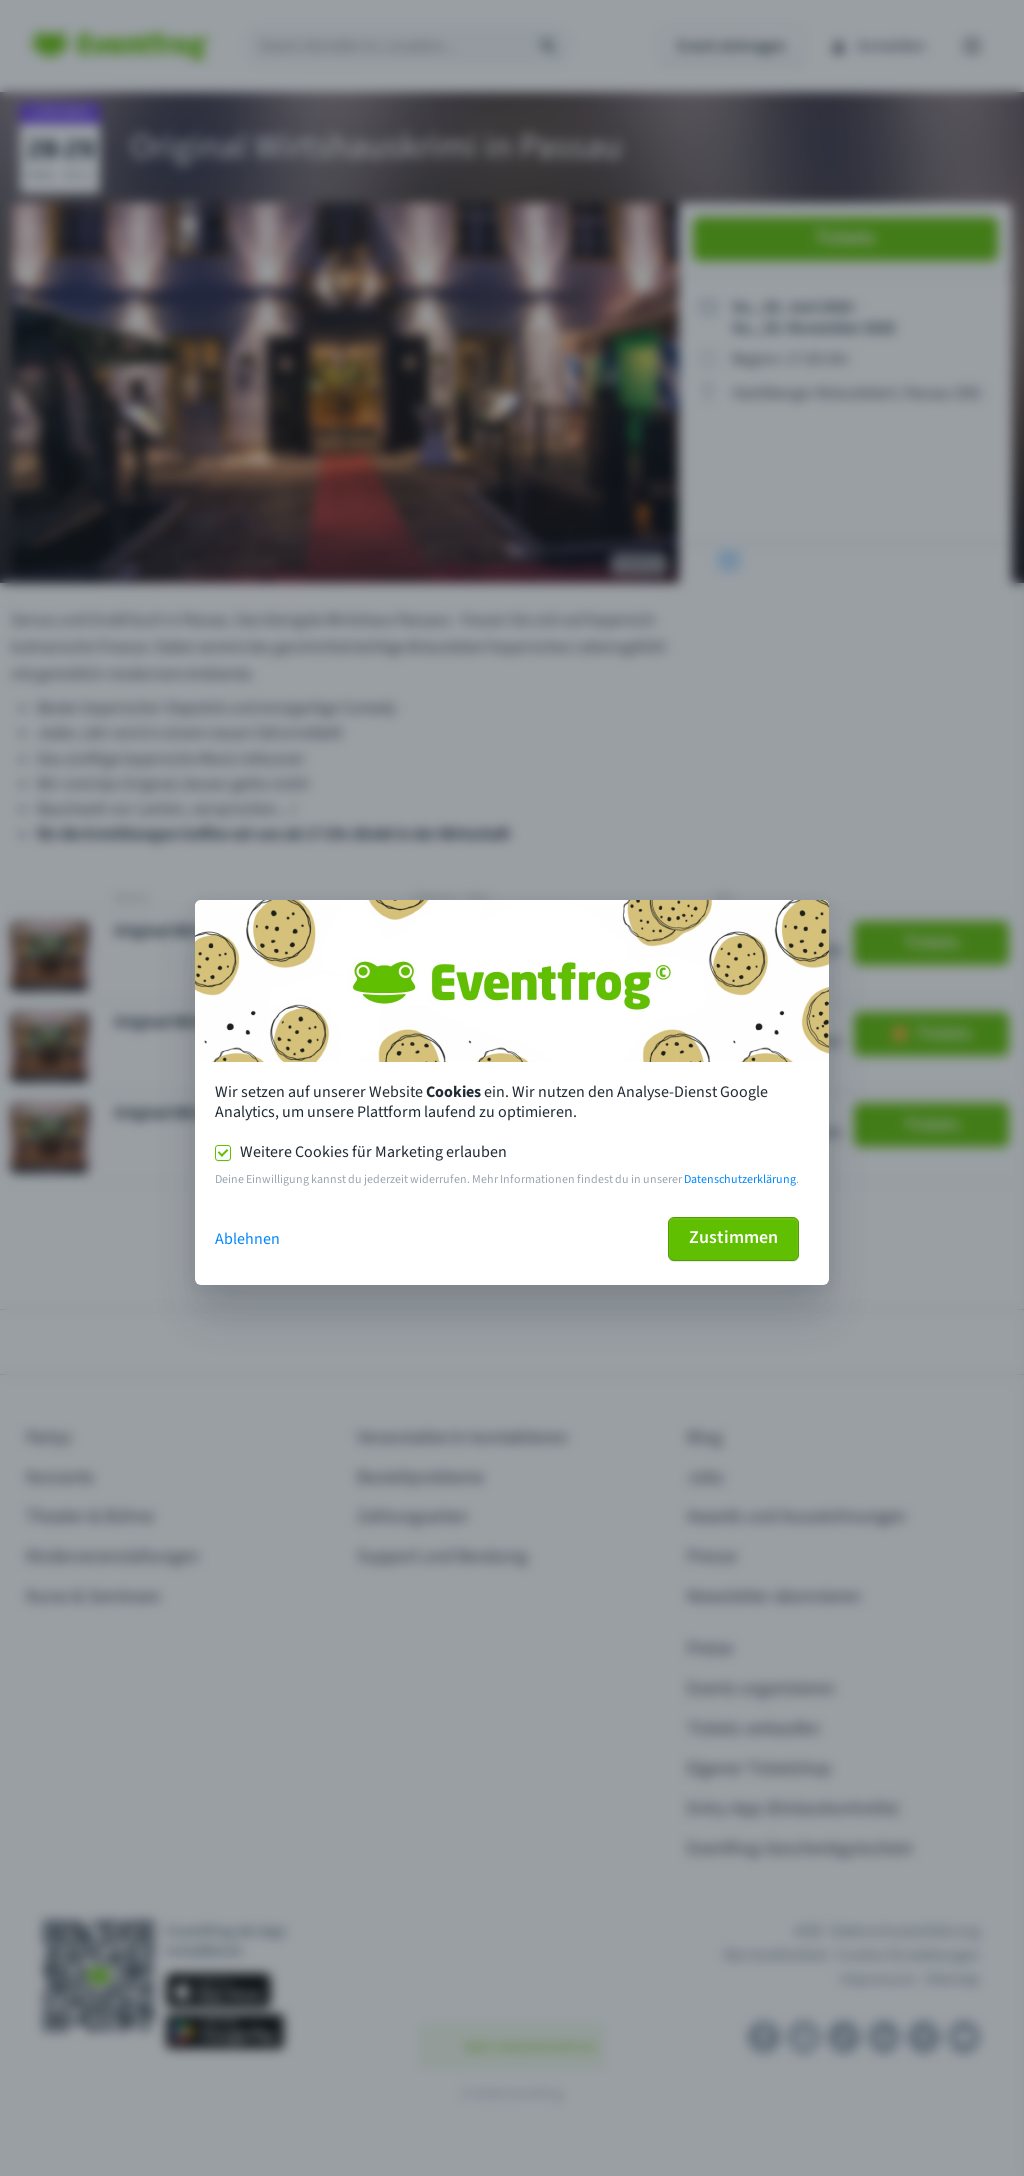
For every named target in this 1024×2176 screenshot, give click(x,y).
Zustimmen (733, 1237)
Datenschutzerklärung (740, 1179)
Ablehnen (247, 1239)
